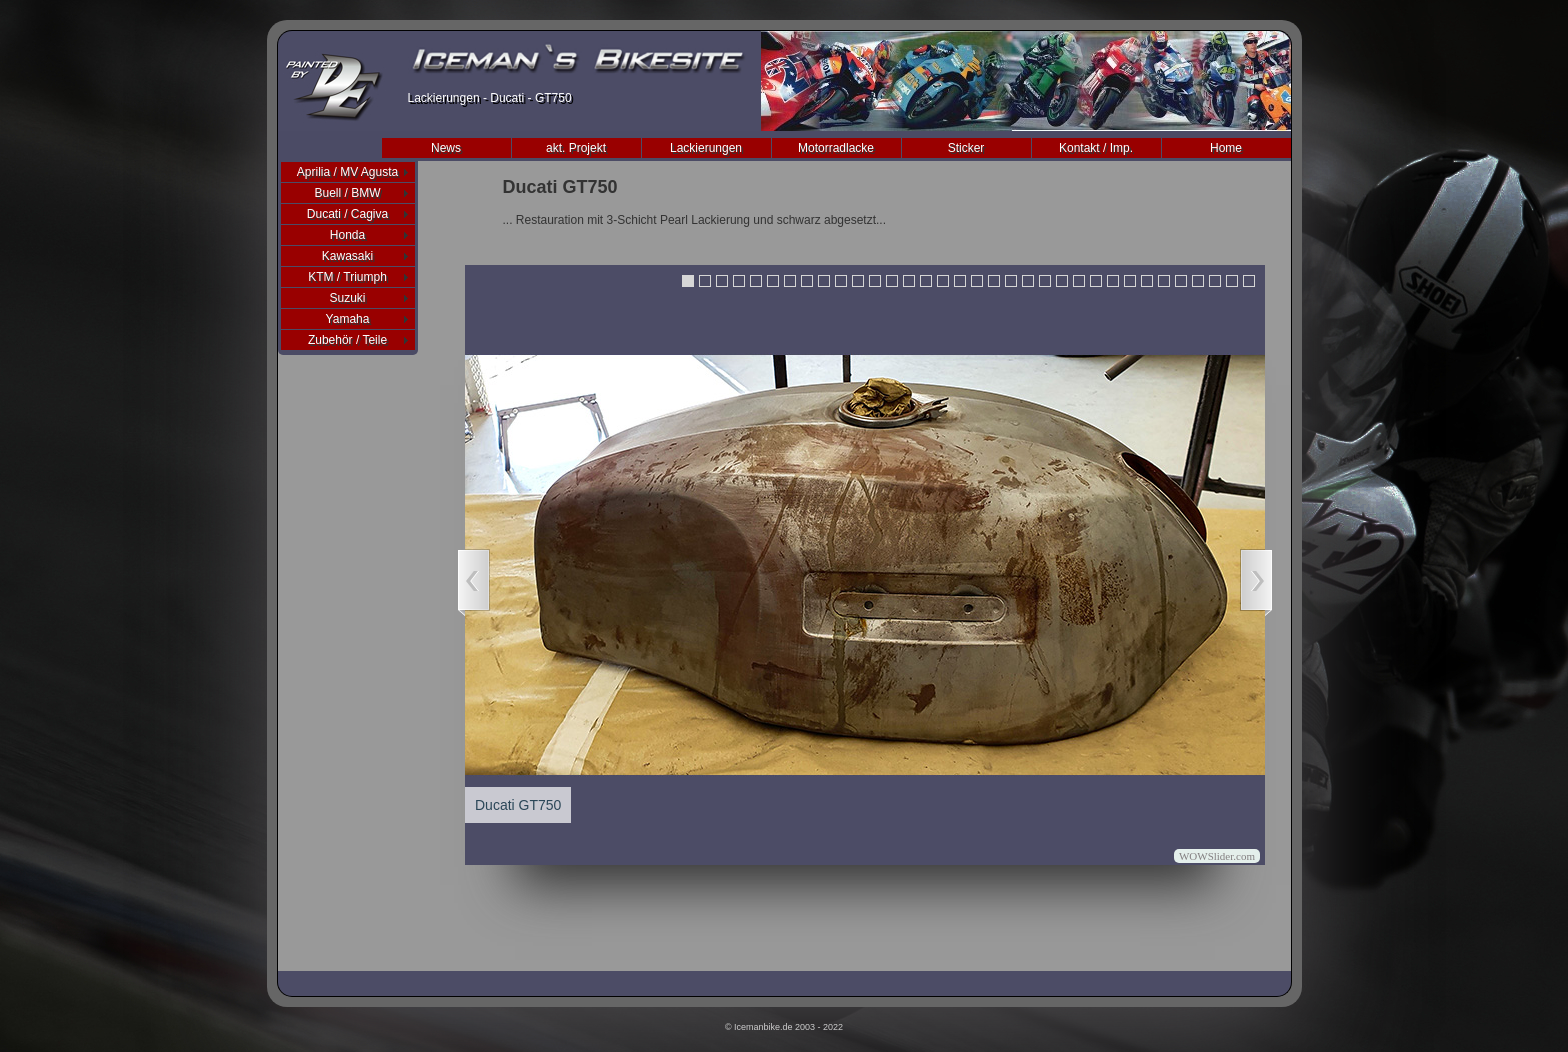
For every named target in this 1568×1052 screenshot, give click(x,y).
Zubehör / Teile (347, 340)
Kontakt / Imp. (1096, 148)
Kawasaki (347, 256)
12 (875, 281)
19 (994, 281)
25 (1096, 281)
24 (1079, 281)
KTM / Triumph (347, 277)
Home (1226, 148)
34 (1249, 281)
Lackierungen (706, 148)
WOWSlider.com (1217, 856)
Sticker (966, 148)
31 (1198, 281)
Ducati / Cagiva (347, 214)
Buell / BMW (347, 193)
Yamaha (348, 319)
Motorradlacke (836, 148)
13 (892, 281)
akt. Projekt (576, 148)
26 (1113, 281)
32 (1215, 281)
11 (858, 281)
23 (1062, 281)
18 (977, 281)
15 (926, 281)
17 (960, 281)
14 (909, 281)
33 (1232, 281)
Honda (347, 235)
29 (1164, 281)
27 (1130, 281)
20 (1011, 281)
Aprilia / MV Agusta (347, 172)
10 (841, 281)
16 (943, 281)
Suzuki (347, 298)
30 (1181, 281)
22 (1045, 281)
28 (1147, 281)
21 (1028, 281)
